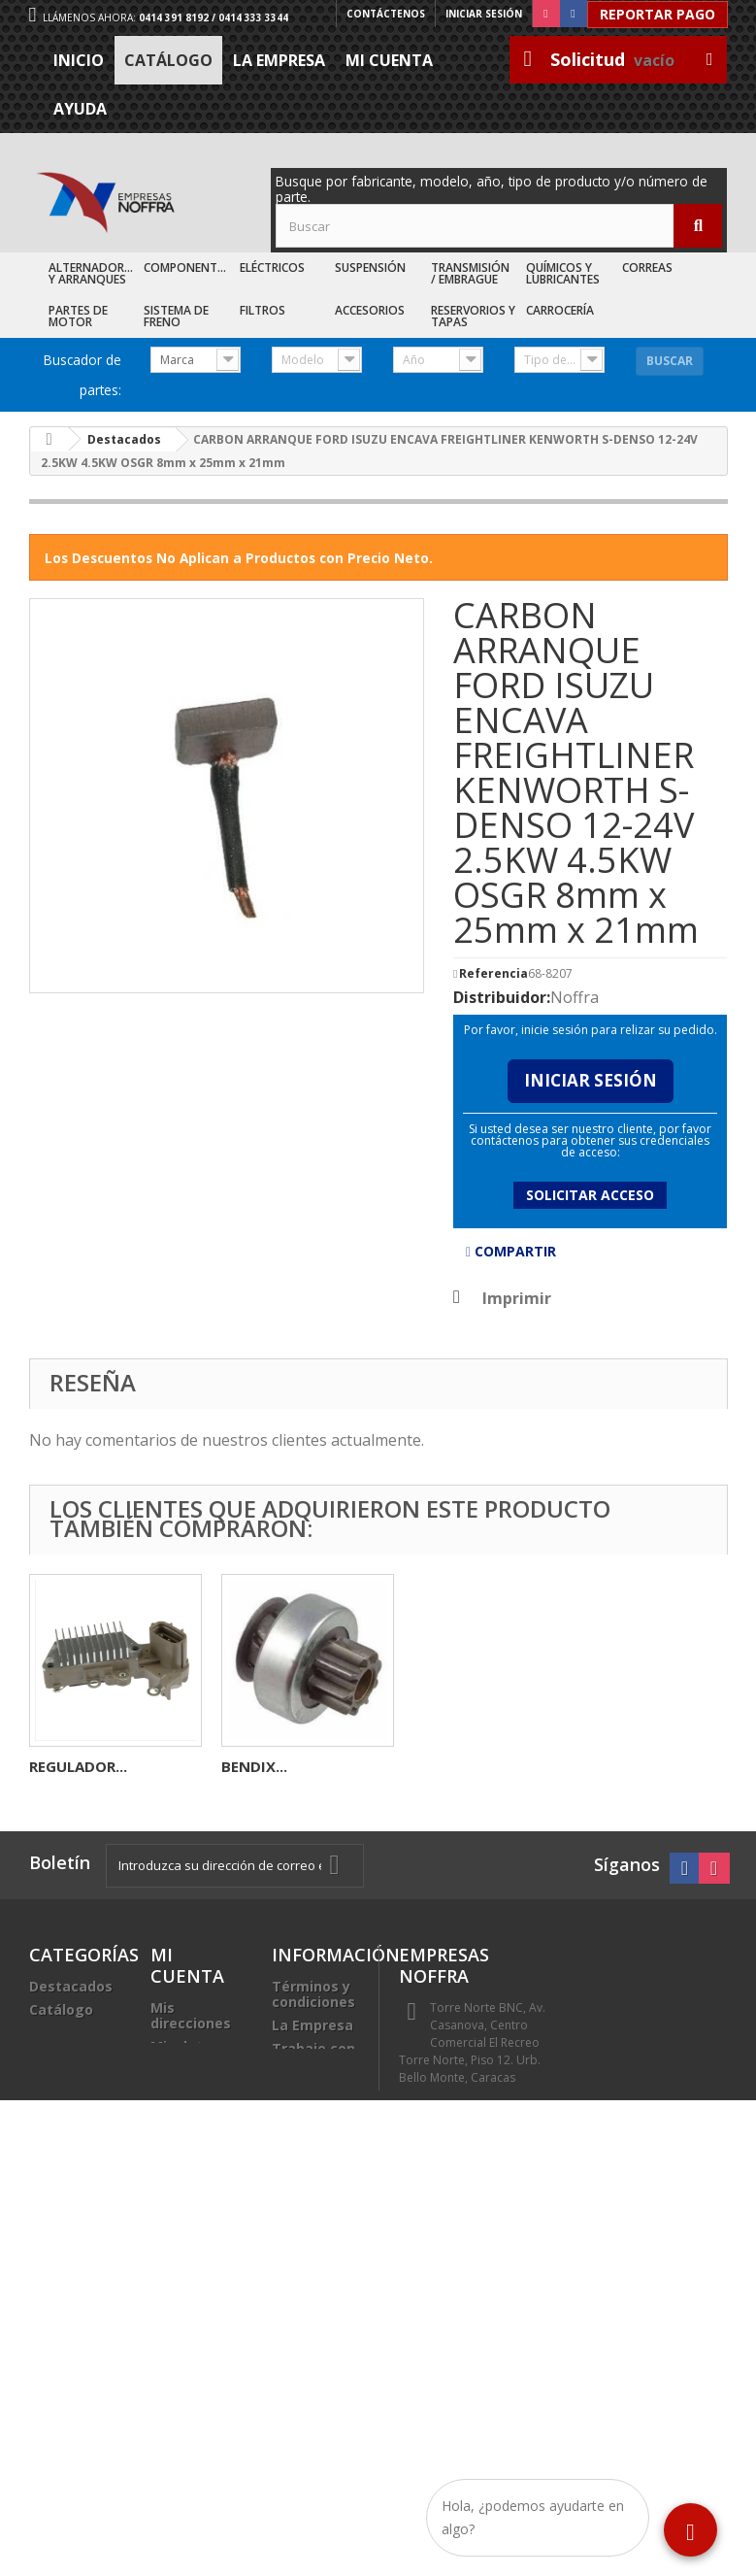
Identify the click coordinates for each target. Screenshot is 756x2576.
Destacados (71, 1986)
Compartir (511, 1251)
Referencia (493, 974)
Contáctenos (385, 13)
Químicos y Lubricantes (563, 273)
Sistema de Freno (176, 316)
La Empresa (279, 60)
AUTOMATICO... (85, 1766)
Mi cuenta (389, 60)
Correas (647, 267)
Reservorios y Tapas (473, 316)
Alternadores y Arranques (93, 273)
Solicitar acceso (590, 1195)
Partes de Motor (78, 316)
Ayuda (80, 108)
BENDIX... (639, 1766)
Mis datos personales (189, 2054)
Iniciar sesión (483, 13)
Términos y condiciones (313, 1994)
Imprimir (516, 1298)
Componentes (187, 267)
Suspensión (370, 267)
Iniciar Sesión (590, 1080)
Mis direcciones (190, 2015)
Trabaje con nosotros (313, 2056)
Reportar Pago (657, 14)
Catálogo (168, 60)
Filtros (262, 310)
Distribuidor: (501, 997)
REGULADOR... (462, 1766)
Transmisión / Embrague (470, 273)
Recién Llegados (61, 2040)
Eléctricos (272, 267)
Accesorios (370, 310)
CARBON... (257, 1766)
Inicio (78, 60)
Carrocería (560, 310)
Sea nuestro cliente (314, 2095)
